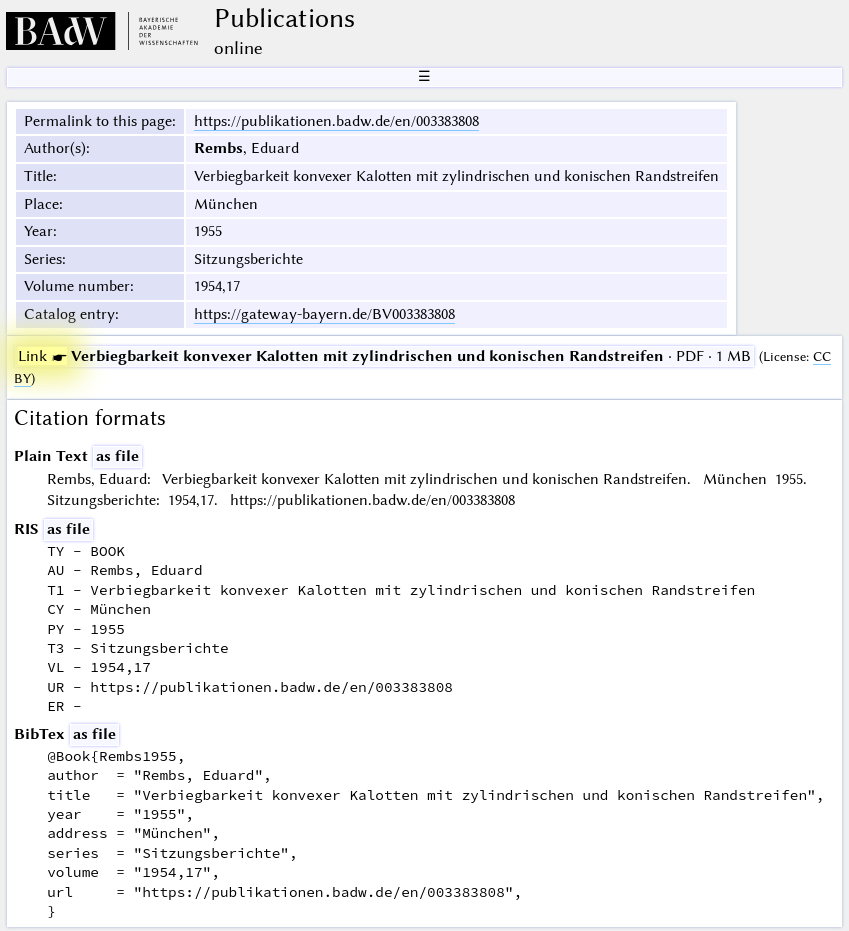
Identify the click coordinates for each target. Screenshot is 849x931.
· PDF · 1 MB (384, 356)
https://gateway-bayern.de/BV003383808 (324, 314)
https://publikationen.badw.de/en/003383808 (336, 121)
